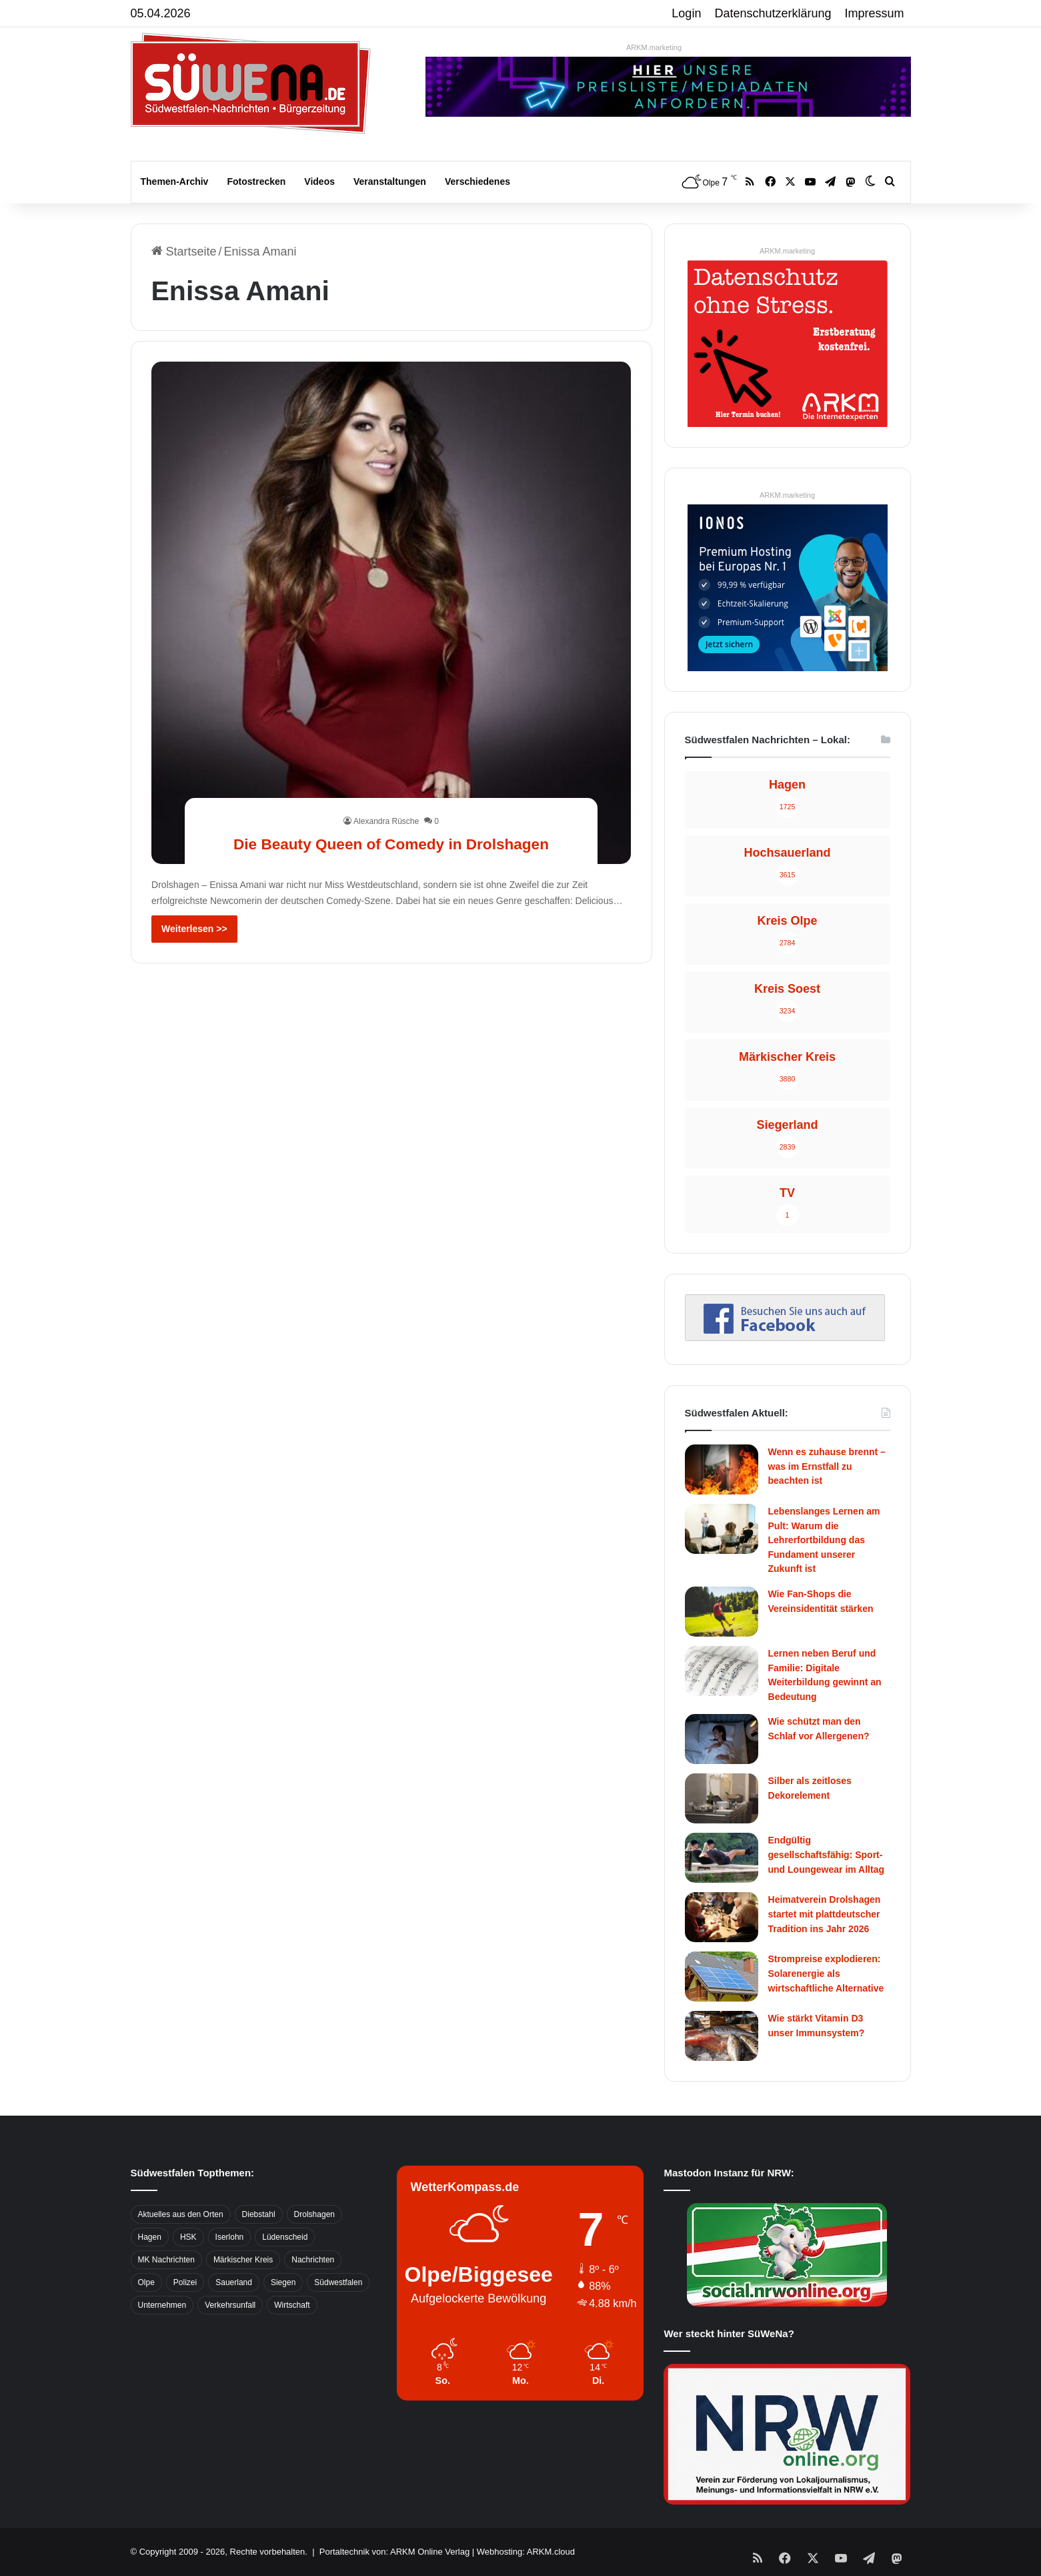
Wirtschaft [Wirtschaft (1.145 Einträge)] (291, 2305)
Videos (319, 181)
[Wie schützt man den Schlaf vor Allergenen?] (721, 1739)
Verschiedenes (477, 181)
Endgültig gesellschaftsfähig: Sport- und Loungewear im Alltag (826, 1854)
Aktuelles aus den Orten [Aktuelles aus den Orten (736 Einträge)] (180, 2214)
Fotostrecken (256, 181)
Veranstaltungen (389, 181)
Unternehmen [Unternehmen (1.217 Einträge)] (162, 2305)
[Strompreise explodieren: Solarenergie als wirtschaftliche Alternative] (721, 1977)
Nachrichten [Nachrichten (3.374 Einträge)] (312, 2259)
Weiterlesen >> (194, 928)
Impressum (874, 13)
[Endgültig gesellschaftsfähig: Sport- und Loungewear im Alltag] (721, 1858)
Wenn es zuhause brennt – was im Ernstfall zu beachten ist (827, 1466)
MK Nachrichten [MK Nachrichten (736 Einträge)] (166, 2259)
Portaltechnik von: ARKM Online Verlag (394, 2552)
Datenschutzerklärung (772, 13)
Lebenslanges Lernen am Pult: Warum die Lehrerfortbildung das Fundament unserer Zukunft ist (824, 1540)
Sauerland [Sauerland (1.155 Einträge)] (233, 2282)
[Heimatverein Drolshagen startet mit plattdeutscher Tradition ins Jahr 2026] (721, 1917)
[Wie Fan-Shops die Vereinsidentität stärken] (721, 1612)
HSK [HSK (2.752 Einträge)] (188, 2237)
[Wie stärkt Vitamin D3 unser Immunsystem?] (721, 2036)
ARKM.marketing (654, 47)
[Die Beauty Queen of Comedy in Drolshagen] (391, 612)
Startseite (184, 251)
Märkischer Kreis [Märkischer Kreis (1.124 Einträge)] (243, 2259)
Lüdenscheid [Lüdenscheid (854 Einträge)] (284, 2237)
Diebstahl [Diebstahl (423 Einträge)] (258, 2214)
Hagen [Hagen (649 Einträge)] (149, 2237)
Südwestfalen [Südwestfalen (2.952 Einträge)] (338, 2282)
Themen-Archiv (175, 181)
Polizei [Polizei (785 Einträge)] (185, 2282)
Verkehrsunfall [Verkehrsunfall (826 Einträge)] (230, 2305)
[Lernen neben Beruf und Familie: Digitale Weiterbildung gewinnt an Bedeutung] (721, 1671)
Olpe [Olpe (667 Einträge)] (146, 2282)
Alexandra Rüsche (386, 797)
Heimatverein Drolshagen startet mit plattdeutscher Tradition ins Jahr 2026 (824, 1914)
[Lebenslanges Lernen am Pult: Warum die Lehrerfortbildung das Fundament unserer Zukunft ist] (721, 1529)
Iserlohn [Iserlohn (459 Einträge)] (229, 2237)
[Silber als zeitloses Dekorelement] (721, 1798)
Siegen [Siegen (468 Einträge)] (283, 2282)
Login (686, 13)
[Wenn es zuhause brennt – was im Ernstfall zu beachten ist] (721, 1469)
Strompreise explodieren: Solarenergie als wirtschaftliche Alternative (826, 1973)
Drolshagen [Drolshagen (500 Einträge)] (314, 2214)
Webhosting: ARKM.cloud (526, 2552)
